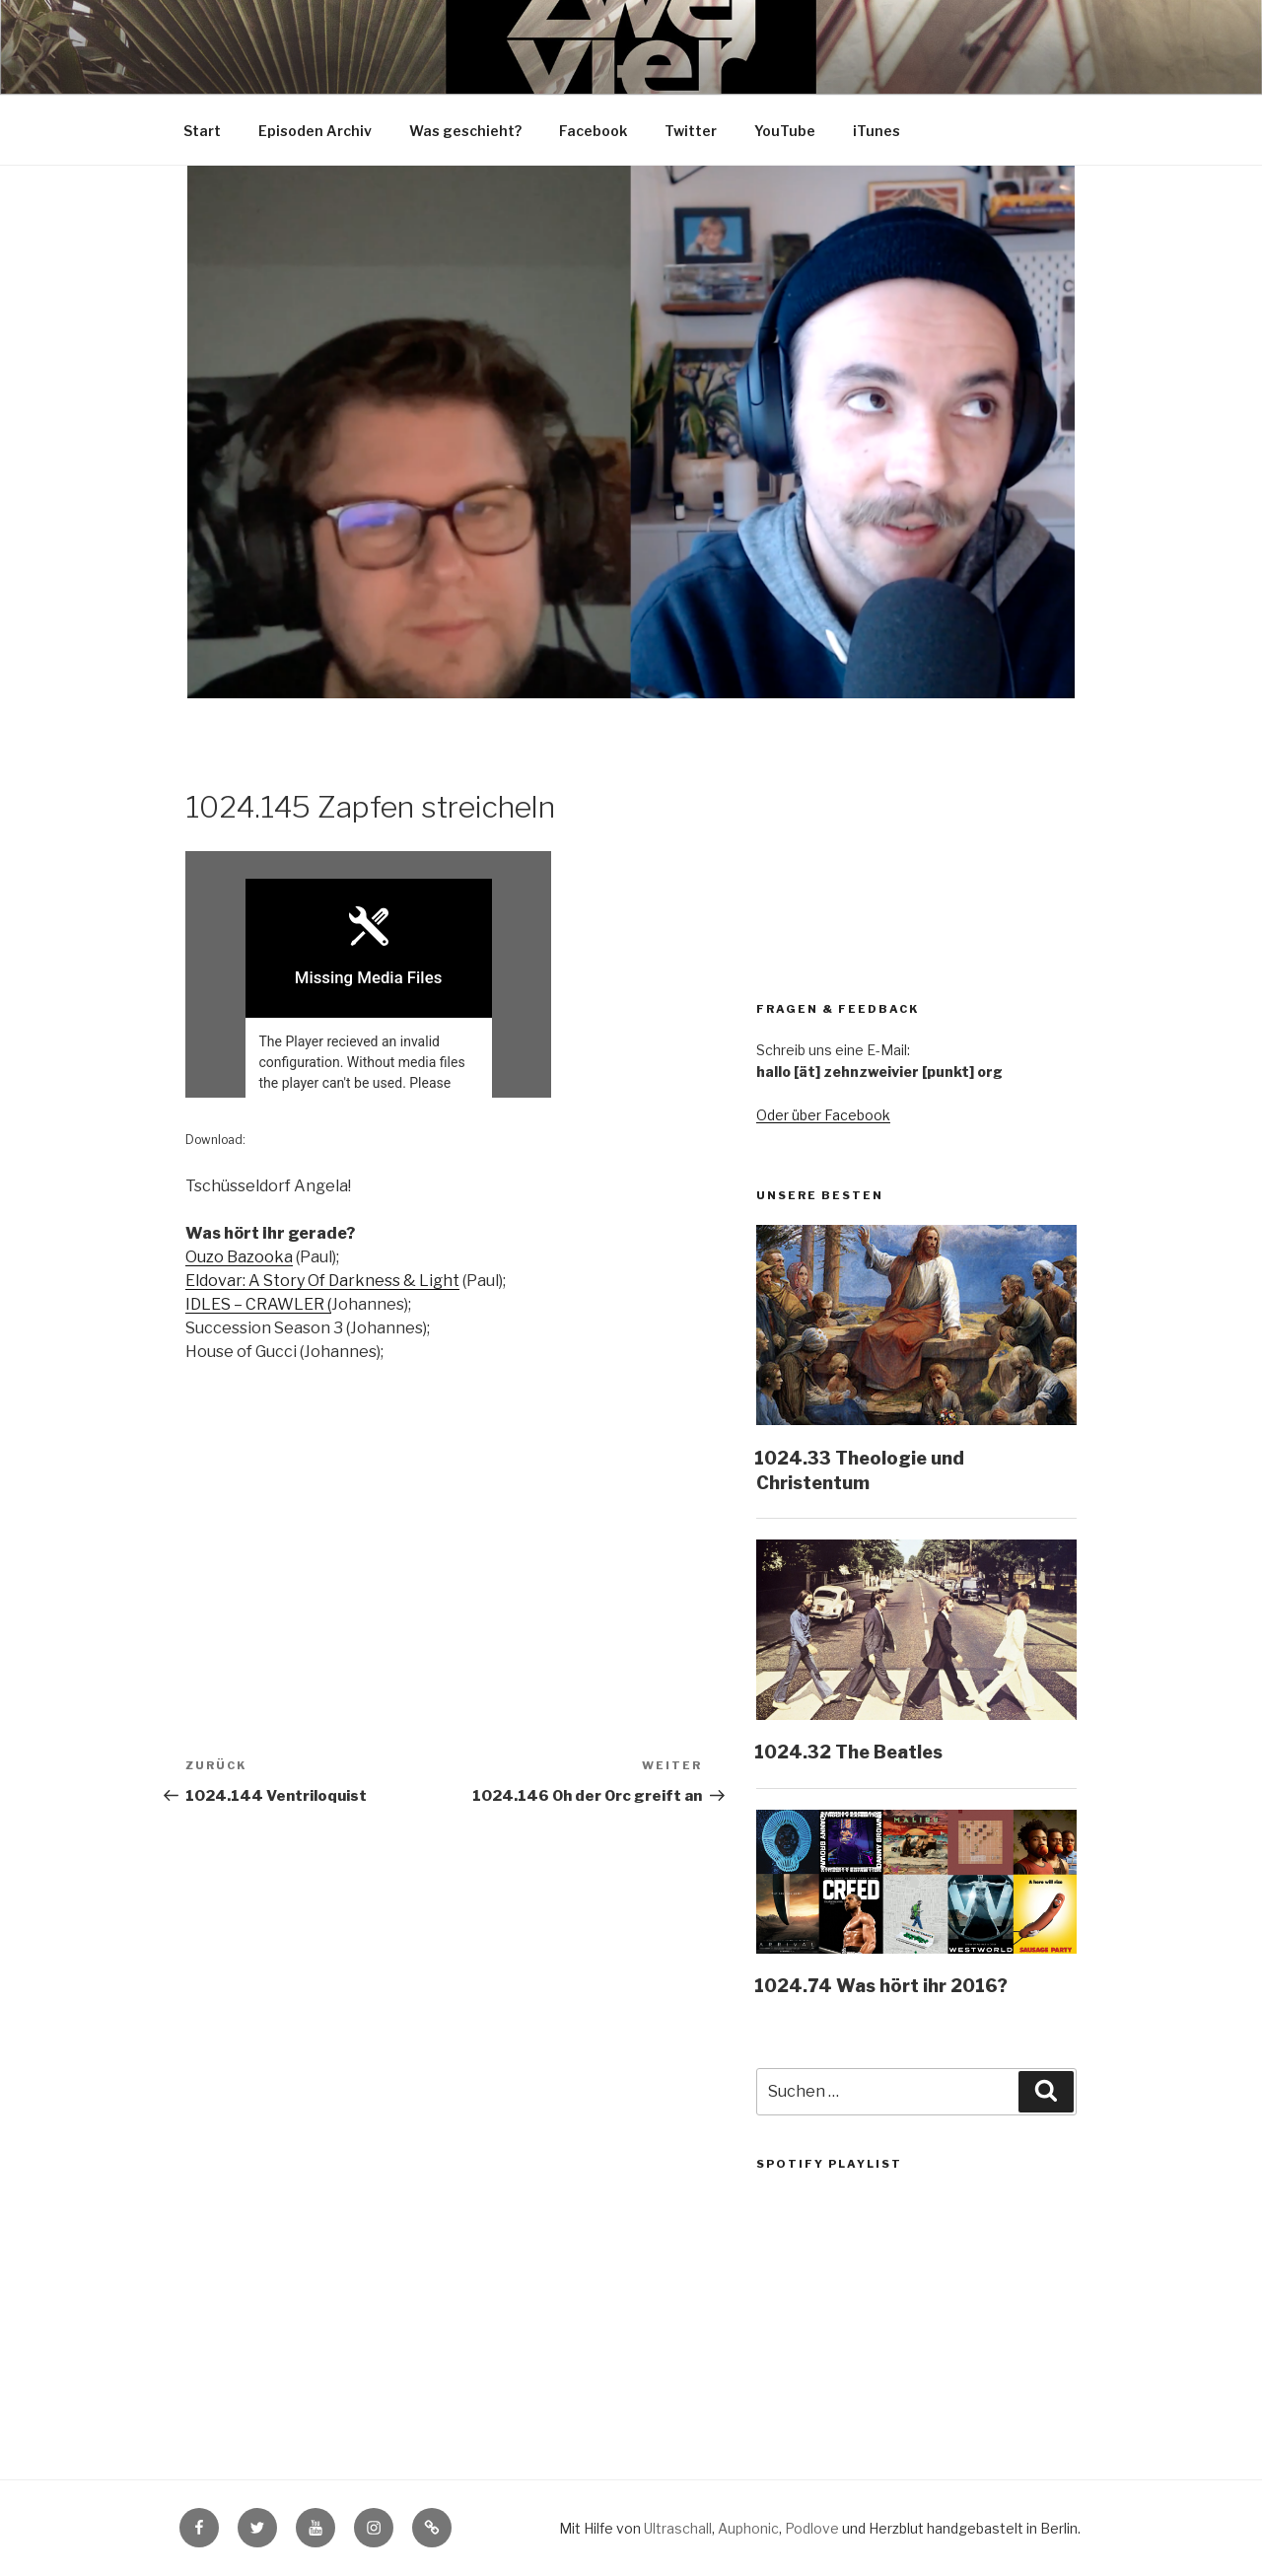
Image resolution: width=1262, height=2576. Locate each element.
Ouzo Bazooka (239, 1258)
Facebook (593, 130)
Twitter (691, 130)
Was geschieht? (465, 130)
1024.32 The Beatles (848, 1752)
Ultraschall (678, 2528)
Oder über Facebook (823, 1115)
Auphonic (748, 2528)
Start (202, 130)
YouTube (784, 130)
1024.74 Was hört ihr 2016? (881, 1985)
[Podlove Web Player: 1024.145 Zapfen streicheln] (443, 974)
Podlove (812, 2528)
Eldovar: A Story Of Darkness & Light (322, 1281)
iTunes (876, 130)
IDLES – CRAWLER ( (258, 1305)
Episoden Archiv (315, 130)
